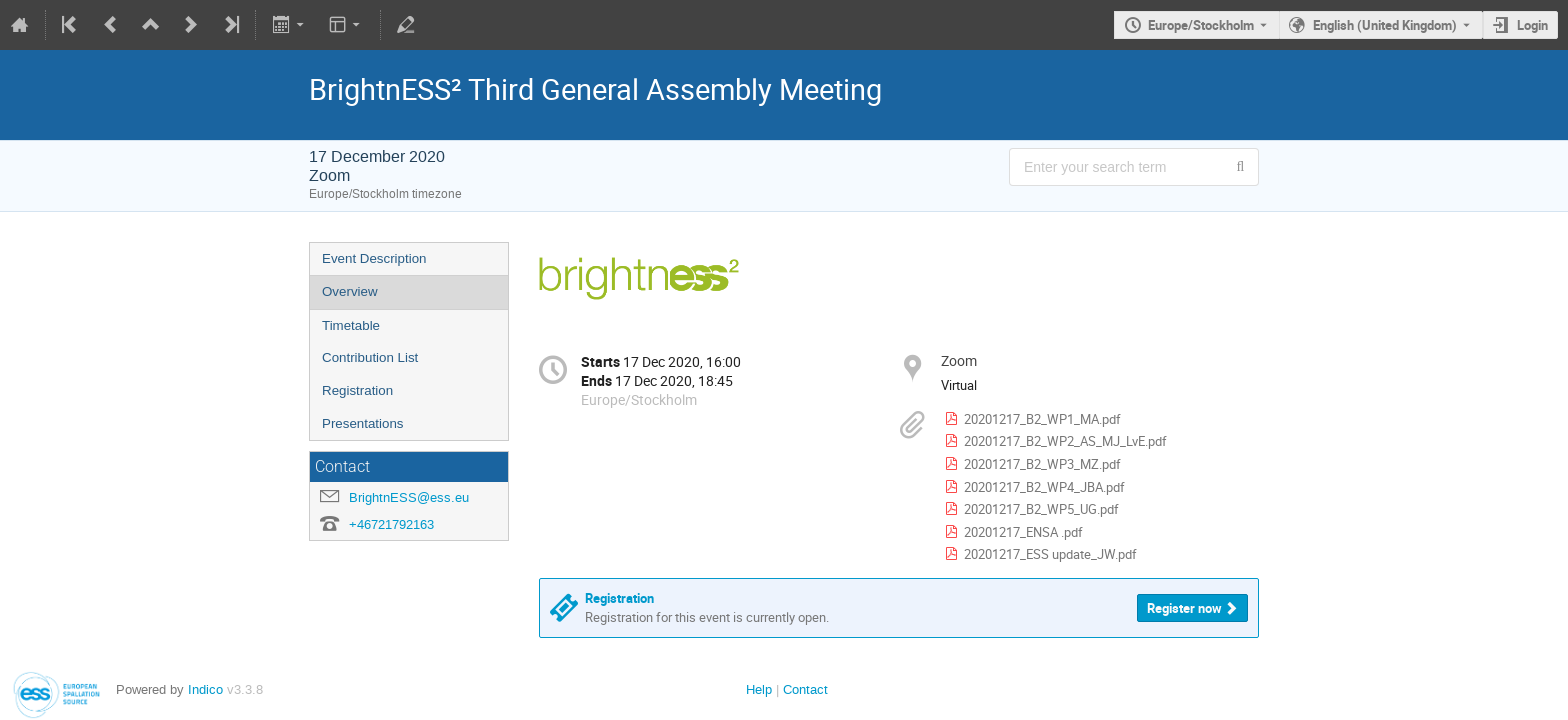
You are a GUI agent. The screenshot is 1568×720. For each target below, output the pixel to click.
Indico (205, 689)
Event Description (374, 258)
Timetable (351, 325)
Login (1532, 25)
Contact (805, 689)
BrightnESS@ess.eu (409, 497)
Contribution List (370, 357)
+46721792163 (391, 524)
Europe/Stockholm (1201, 25)
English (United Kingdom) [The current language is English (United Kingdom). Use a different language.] (1385, 25)
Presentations (363, 423)
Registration (357, 390)
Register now (1184, 608)
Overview (350, 291)
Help (759, 689)
